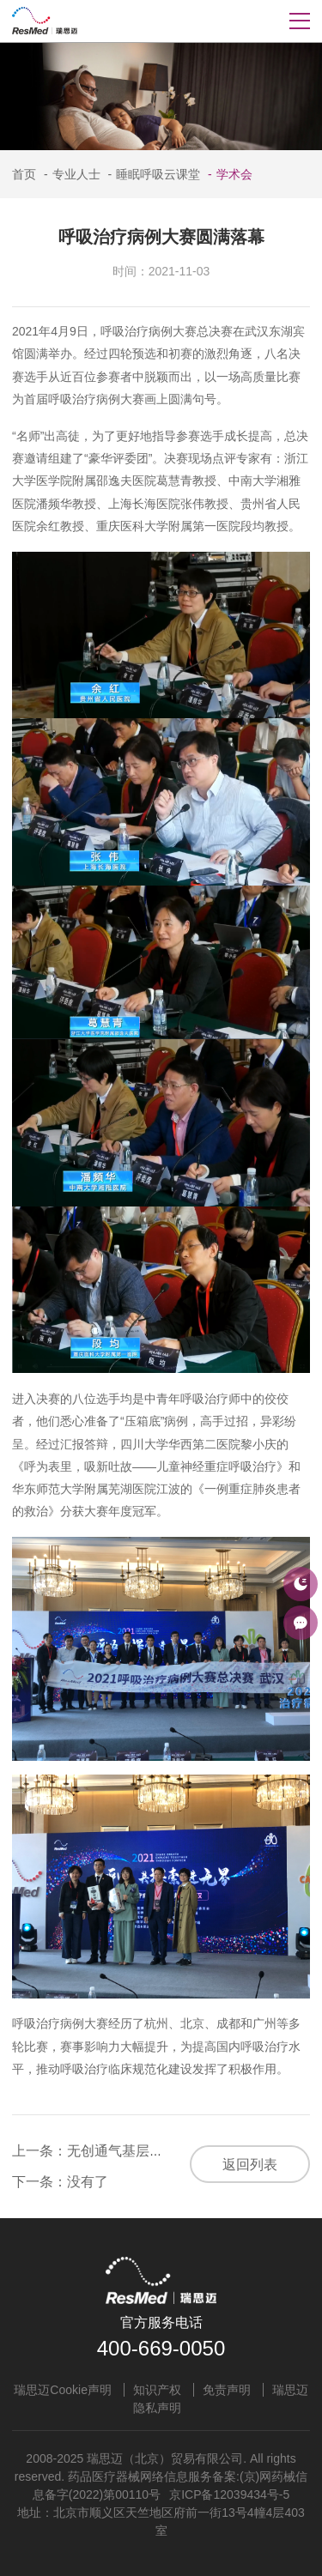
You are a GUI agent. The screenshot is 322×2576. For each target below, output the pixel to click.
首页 (24, 174)
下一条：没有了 (60, 2181)
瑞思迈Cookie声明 (63, 2390)
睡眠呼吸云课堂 (151, 174)
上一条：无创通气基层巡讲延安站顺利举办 (142, 2151)
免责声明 (227, 2390)
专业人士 (69, 174)
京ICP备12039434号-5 (229, 2494)
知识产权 (157, 2390)
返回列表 (249, 2164)
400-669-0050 (161, 2348)
